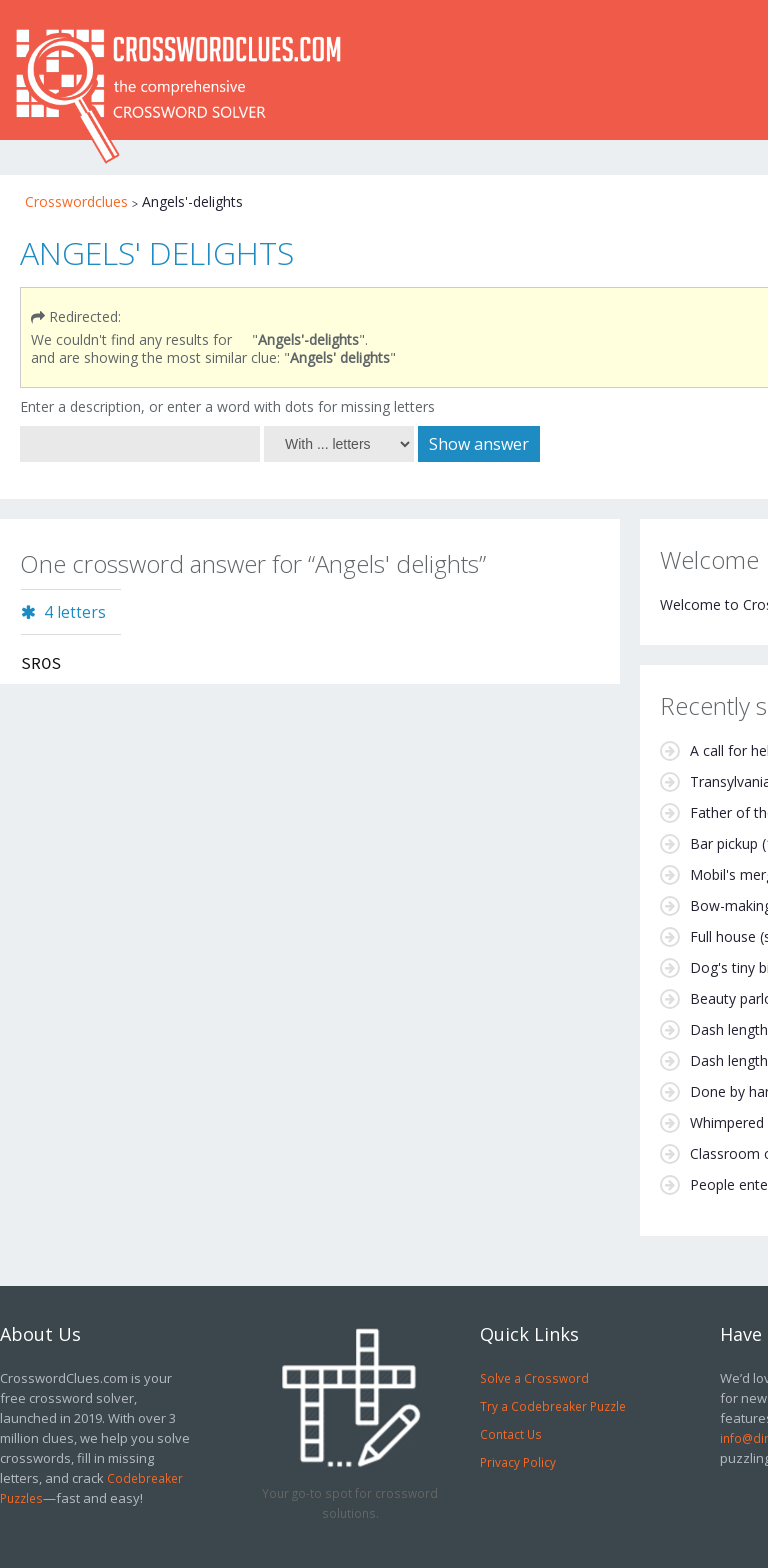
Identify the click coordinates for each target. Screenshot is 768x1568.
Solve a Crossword (534, 1378)
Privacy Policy (518, 1462)
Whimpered (727, 1122)
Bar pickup (724, 843)
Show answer (479, 444)
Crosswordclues (76, 201)
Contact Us (511, 1434)
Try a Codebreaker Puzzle (553, 1406)
